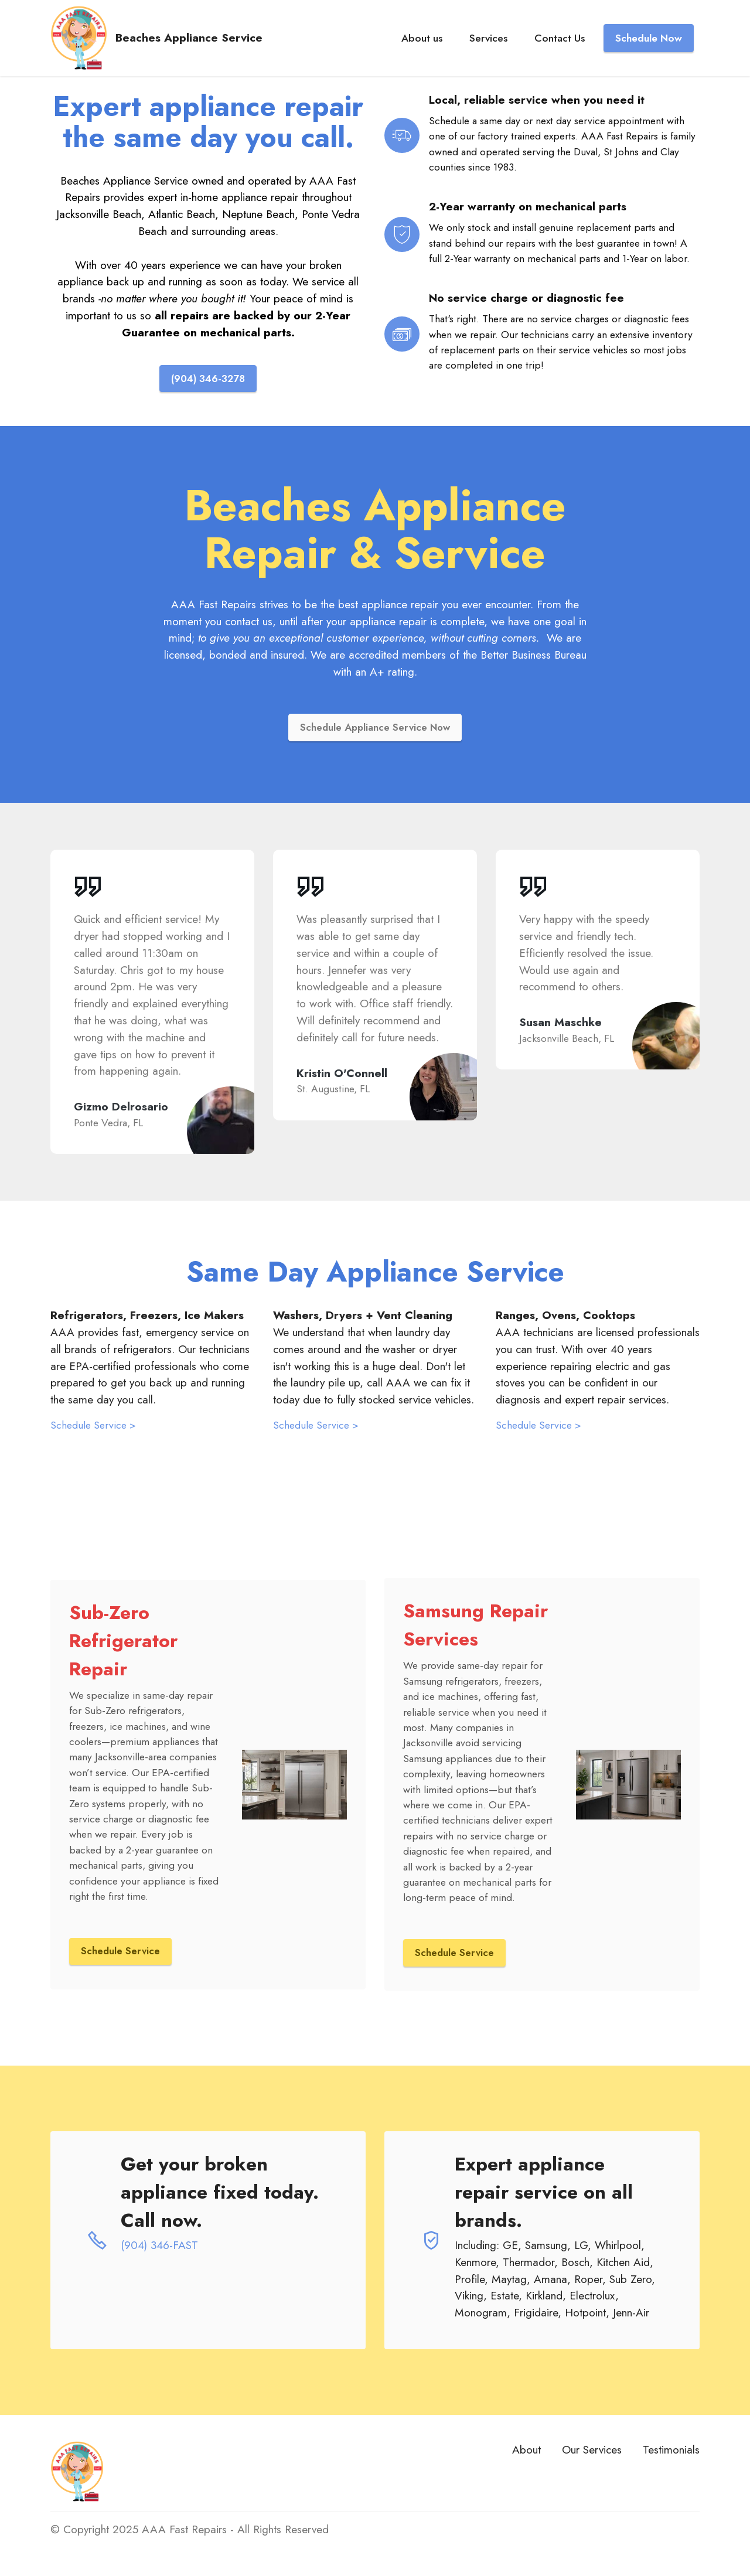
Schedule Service (121, 1953)
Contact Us (559, 43)
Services (488, 43)
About (526, 2452)
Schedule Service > (93, 1426)
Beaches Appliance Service (198, 43)
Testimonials (671, 2452)
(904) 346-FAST (159, 2247)
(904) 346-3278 (208, 379)
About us (421, 43)
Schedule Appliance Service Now (375, 728)
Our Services (592, 2452)
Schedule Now (648, 43)
